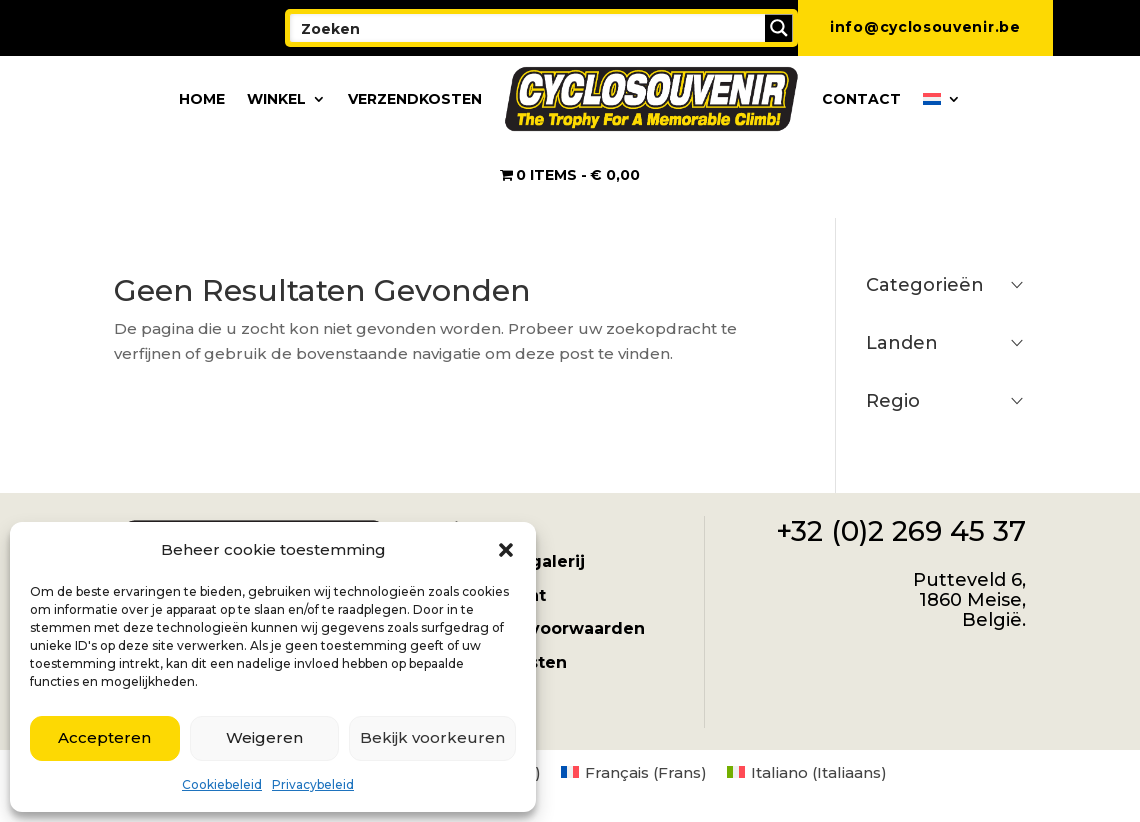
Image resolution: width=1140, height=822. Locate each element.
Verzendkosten (415, 99)
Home (202, 99)
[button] (506, 550)
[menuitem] (942, 99)
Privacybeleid (313, 784)
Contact (861, 99)
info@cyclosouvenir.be (925, 27)
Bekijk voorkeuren (432, 737)
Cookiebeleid (222, 784)
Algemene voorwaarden (540, 628)
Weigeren (264, 737)
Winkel (276, 99)
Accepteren (104, 737)
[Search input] (528, 28)
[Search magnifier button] (779, 28)
